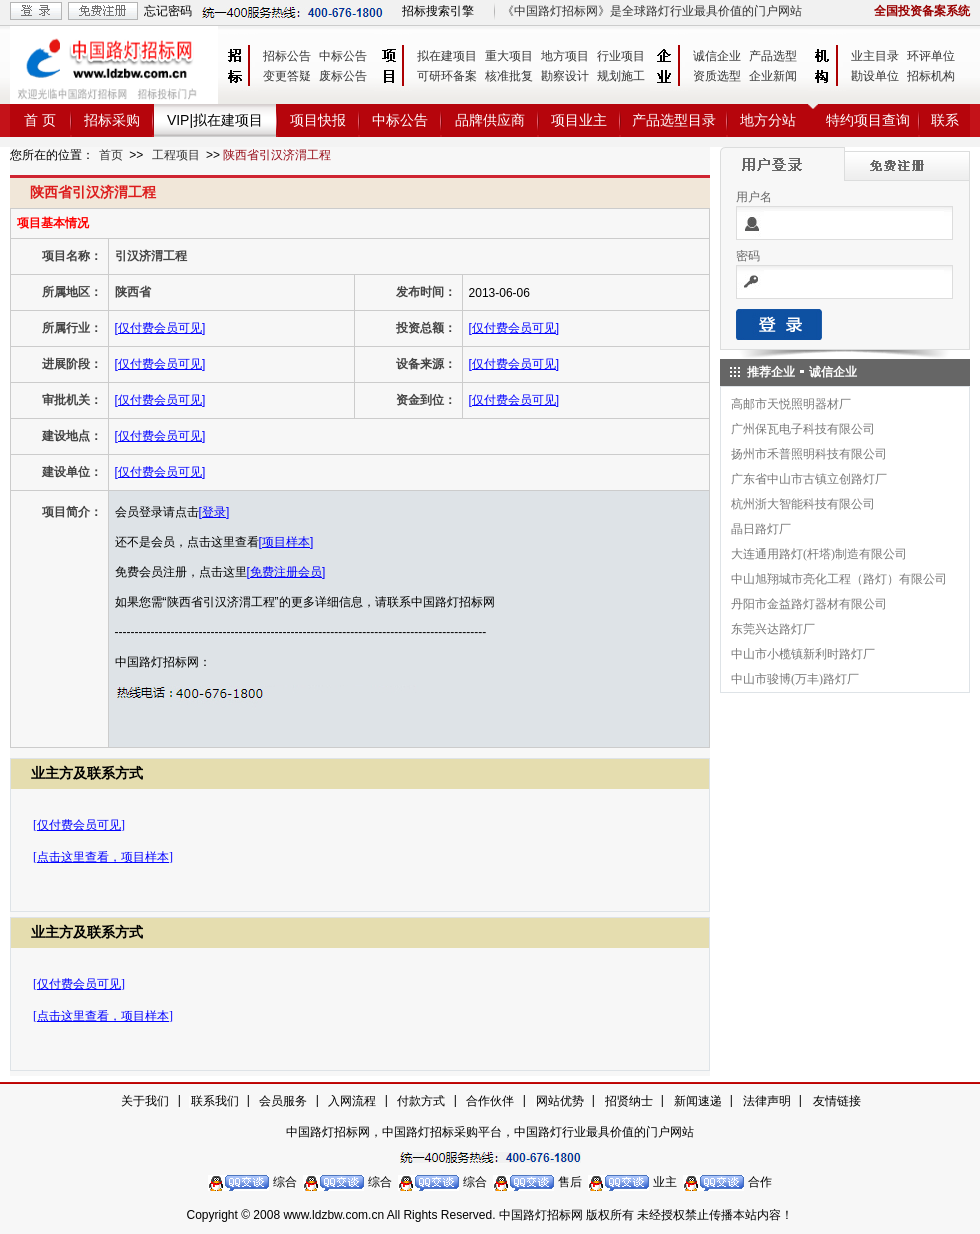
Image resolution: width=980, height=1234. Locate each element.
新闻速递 (698, 1101)
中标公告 (343, 56)
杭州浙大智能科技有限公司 (803, 504)
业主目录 (875, 56)
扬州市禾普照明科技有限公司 (809, 454)
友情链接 (837, 1101)
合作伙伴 (490, 1101)
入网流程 (352, 1101)
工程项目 (176, 155)
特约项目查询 (868, 120)
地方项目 (565, 56)
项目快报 (318, 120)
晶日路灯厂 (761, 529)
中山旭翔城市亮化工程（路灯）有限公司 (839, 579)
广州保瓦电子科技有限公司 (803, 429)
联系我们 (215, 1101)
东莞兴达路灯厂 (773, 629)
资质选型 (717, 76)
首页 (111, 155)
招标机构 (931, 76)
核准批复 (509, 76)
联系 (945, 120)
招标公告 (287, 56)
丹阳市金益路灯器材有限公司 (809, 604)
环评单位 (931, 56)
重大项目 (509, 56)
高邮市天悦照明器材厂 (791, 404)
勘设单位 (875, 76)
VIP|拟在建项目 (215, 120)
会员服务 (283, 1101)
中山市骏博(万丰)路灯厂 (795, 679)
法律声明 (767, 1101)
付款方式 (421, 1101)
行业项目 (621, 56)
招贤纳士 (629, 1101)
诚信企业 (717, 56)
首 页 (40, 120)
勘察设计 (565, 76)
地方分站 (768, 120)
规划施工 (621, 76)
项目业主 (579, 120)
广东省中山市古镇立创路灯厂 (809, 479)
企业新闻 (773, 76)
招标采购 (112, 120)
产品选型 (773, 56)
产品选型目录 (674, 120)
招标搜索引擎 (438, 11)
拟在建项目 (447, 56)
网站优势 (560, 1101)
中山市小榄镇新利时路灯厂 (803, 654)
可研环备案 (447, 76)
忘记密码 (168, 11)
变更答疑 (287, 76)
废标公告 (343, 76)
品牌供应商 (490, 120)
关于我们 (145, 1101)
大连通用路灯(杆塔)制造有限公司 (819, 554)
